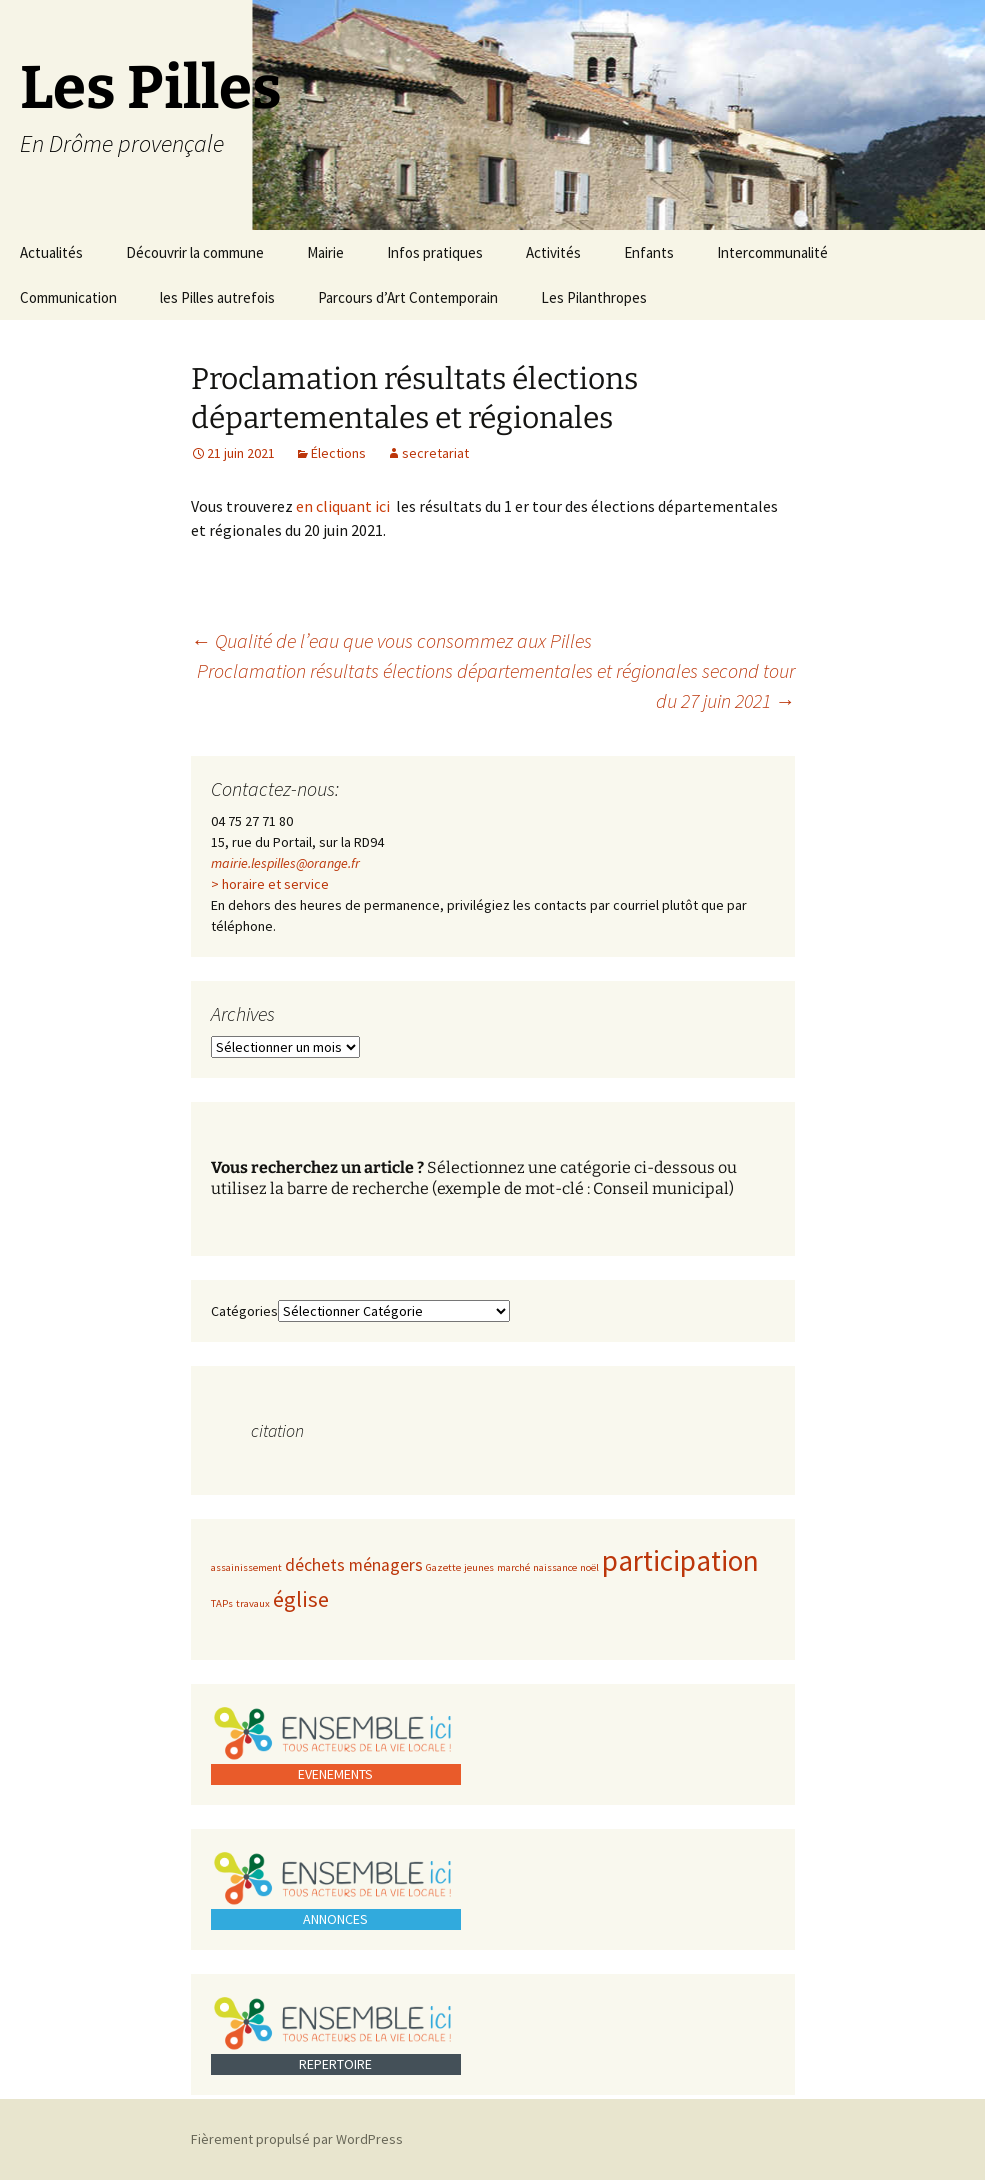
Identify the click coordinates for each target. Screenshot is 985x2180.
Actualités (51, 252)
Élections (338, 453)
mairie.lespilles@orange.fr (285, 863)
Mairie (325, 252)
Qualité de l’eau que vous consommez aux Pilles (391, 640)
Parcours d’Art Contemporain (408, 297)
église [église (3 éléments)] (301, 1599)
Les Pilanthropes (594, 297)
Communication (68, 297)
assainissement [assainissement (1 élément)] (246, 1567)
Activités (553, 252)
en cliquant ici (346, 506)
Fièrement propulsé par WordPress (297, 2139)
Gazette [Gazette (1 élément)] (443, 1567)
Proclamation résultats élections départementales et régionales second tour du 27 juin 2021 (496, 685)
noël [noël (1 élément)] (589, 1567)
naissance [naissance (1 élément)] (555, 1567)
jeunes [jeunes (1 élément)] (479, 1567)
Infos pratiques (435, 252)
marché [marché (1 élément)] (513, 1567)
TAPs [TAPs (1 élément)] (222, 1603)
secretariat (435, 453)
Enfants (649, 252)
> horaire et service (270, 884)
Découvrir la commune (195, 252)
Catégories (244, 1311)
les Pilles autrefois (217, 297)
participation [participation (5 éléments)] (680, 1560)
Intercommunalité (772, 252)
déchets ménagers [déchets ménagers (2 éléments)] (354, 1565)
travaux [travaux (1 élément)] (253, 1603)
